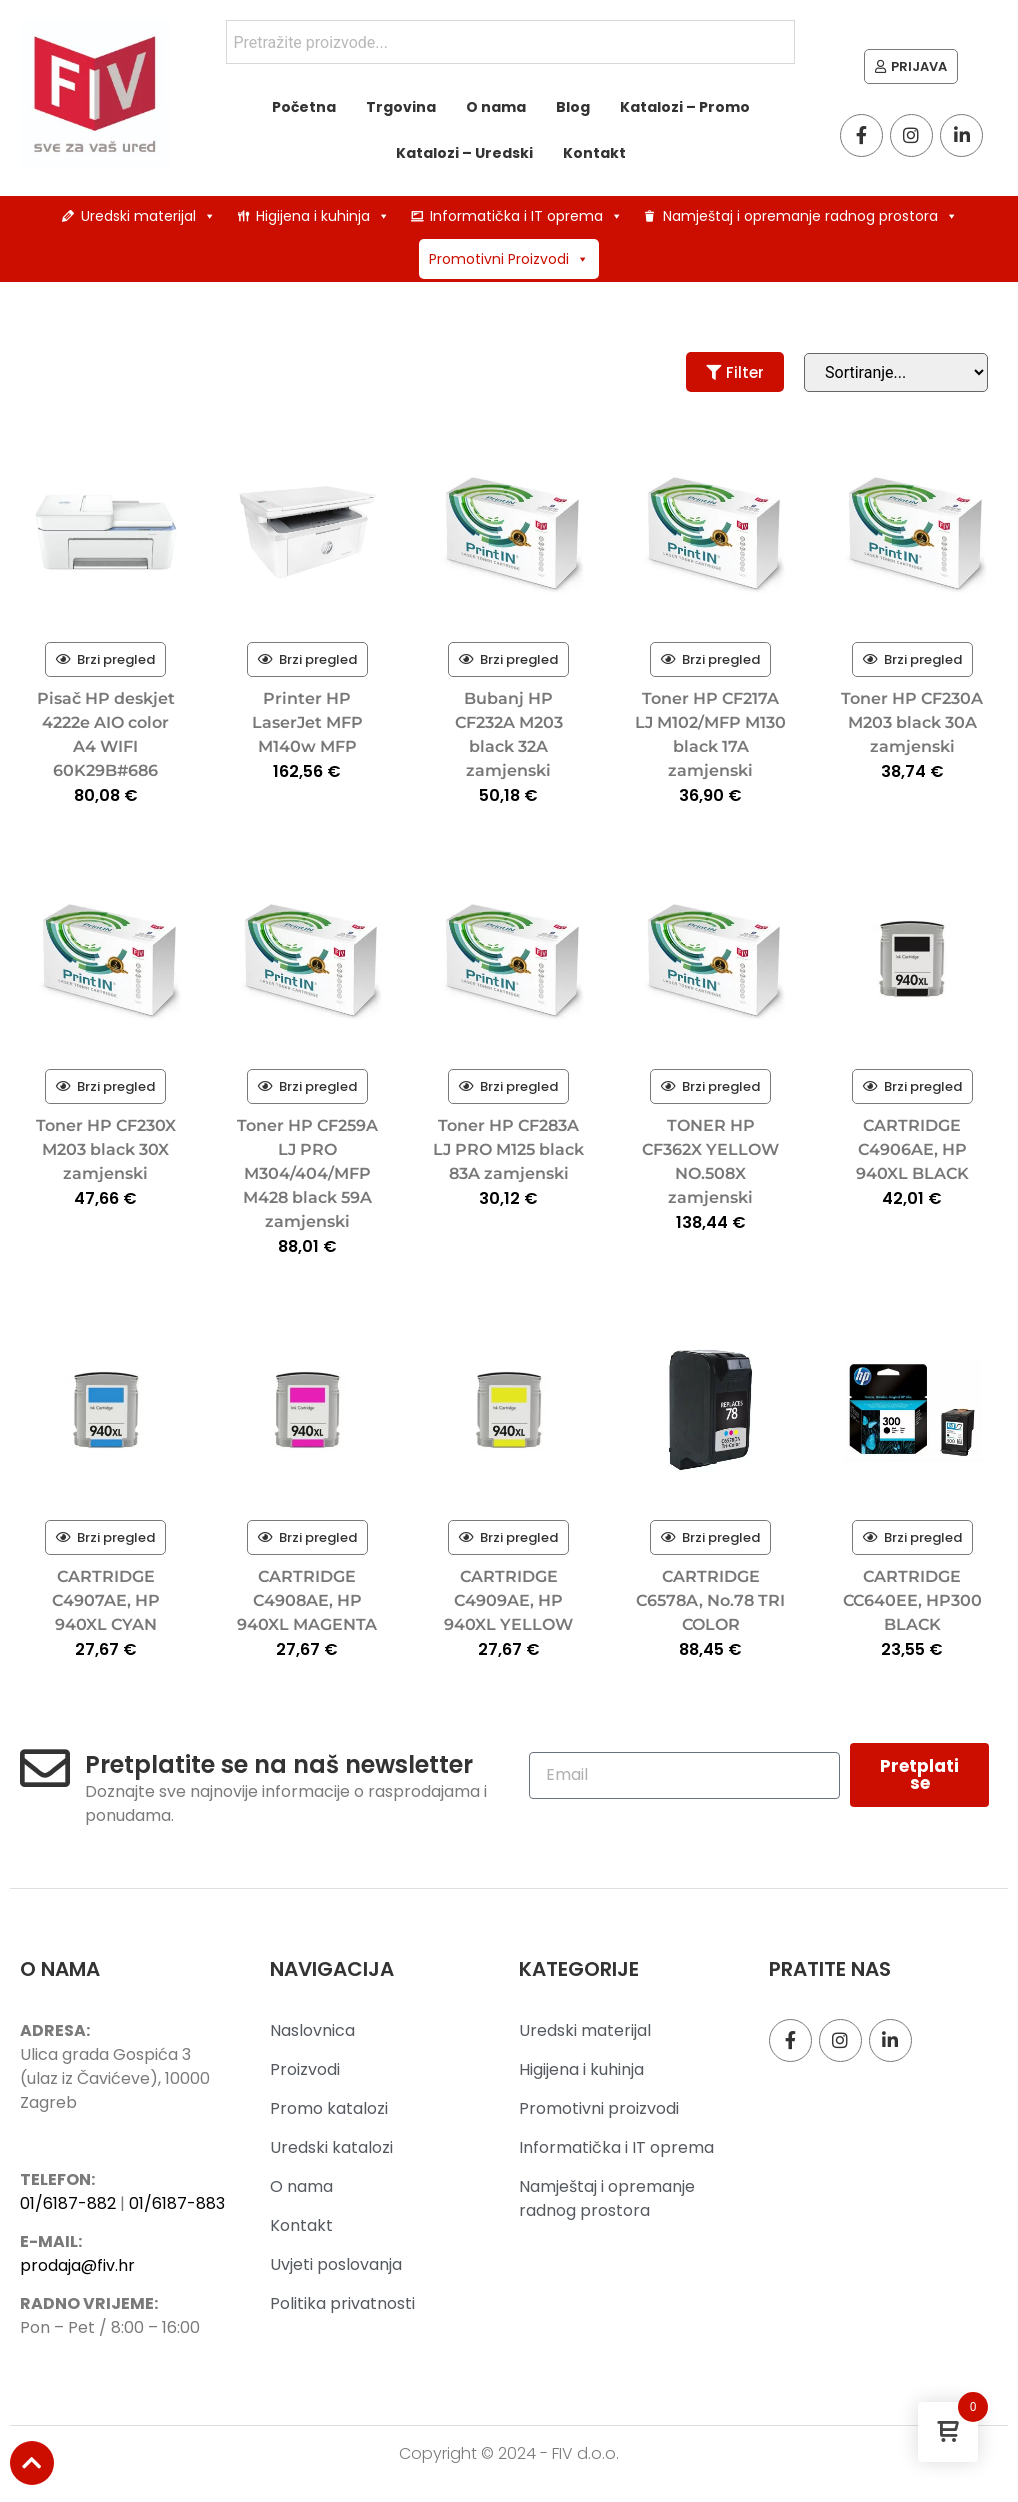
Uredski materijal (148, 216)
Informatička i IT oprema (526, 216)
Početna (304, 107)
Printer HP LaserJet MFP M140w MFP (307, 722)
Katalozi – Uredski (464, 153)
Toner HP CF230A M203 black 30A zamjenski (912, 722)
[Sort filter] (896, 372)
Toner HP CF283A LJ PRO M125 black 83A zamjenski (508, 1149)
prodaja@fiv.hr (77, 2265)
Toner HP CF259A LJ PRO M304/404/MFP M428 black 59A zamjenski (307, 1173)
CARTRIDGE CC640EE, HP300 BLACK (912, 1600)
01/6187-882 (68, 2203)
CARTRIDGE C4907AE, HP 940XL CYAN (106, 1600)
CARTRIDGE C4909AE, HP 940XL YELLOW (508, 1600)
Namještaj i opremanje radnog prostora (810, 216)
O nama (496, 107)
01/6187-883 (177, 2203)
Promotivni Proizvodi (509, 259)
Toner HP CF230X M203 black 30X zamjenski (106, 1149)
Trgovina (401, 107)
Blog (573, 107)
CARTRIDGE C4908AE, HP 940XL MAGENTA (307, 1600)
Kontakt (594, 153)
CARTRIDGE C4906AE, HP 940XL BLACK (912, 1149)
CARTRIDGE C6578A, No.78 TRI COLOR (710, 1600)
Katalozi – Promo (685, 107)
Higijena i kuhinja (323, 216)
